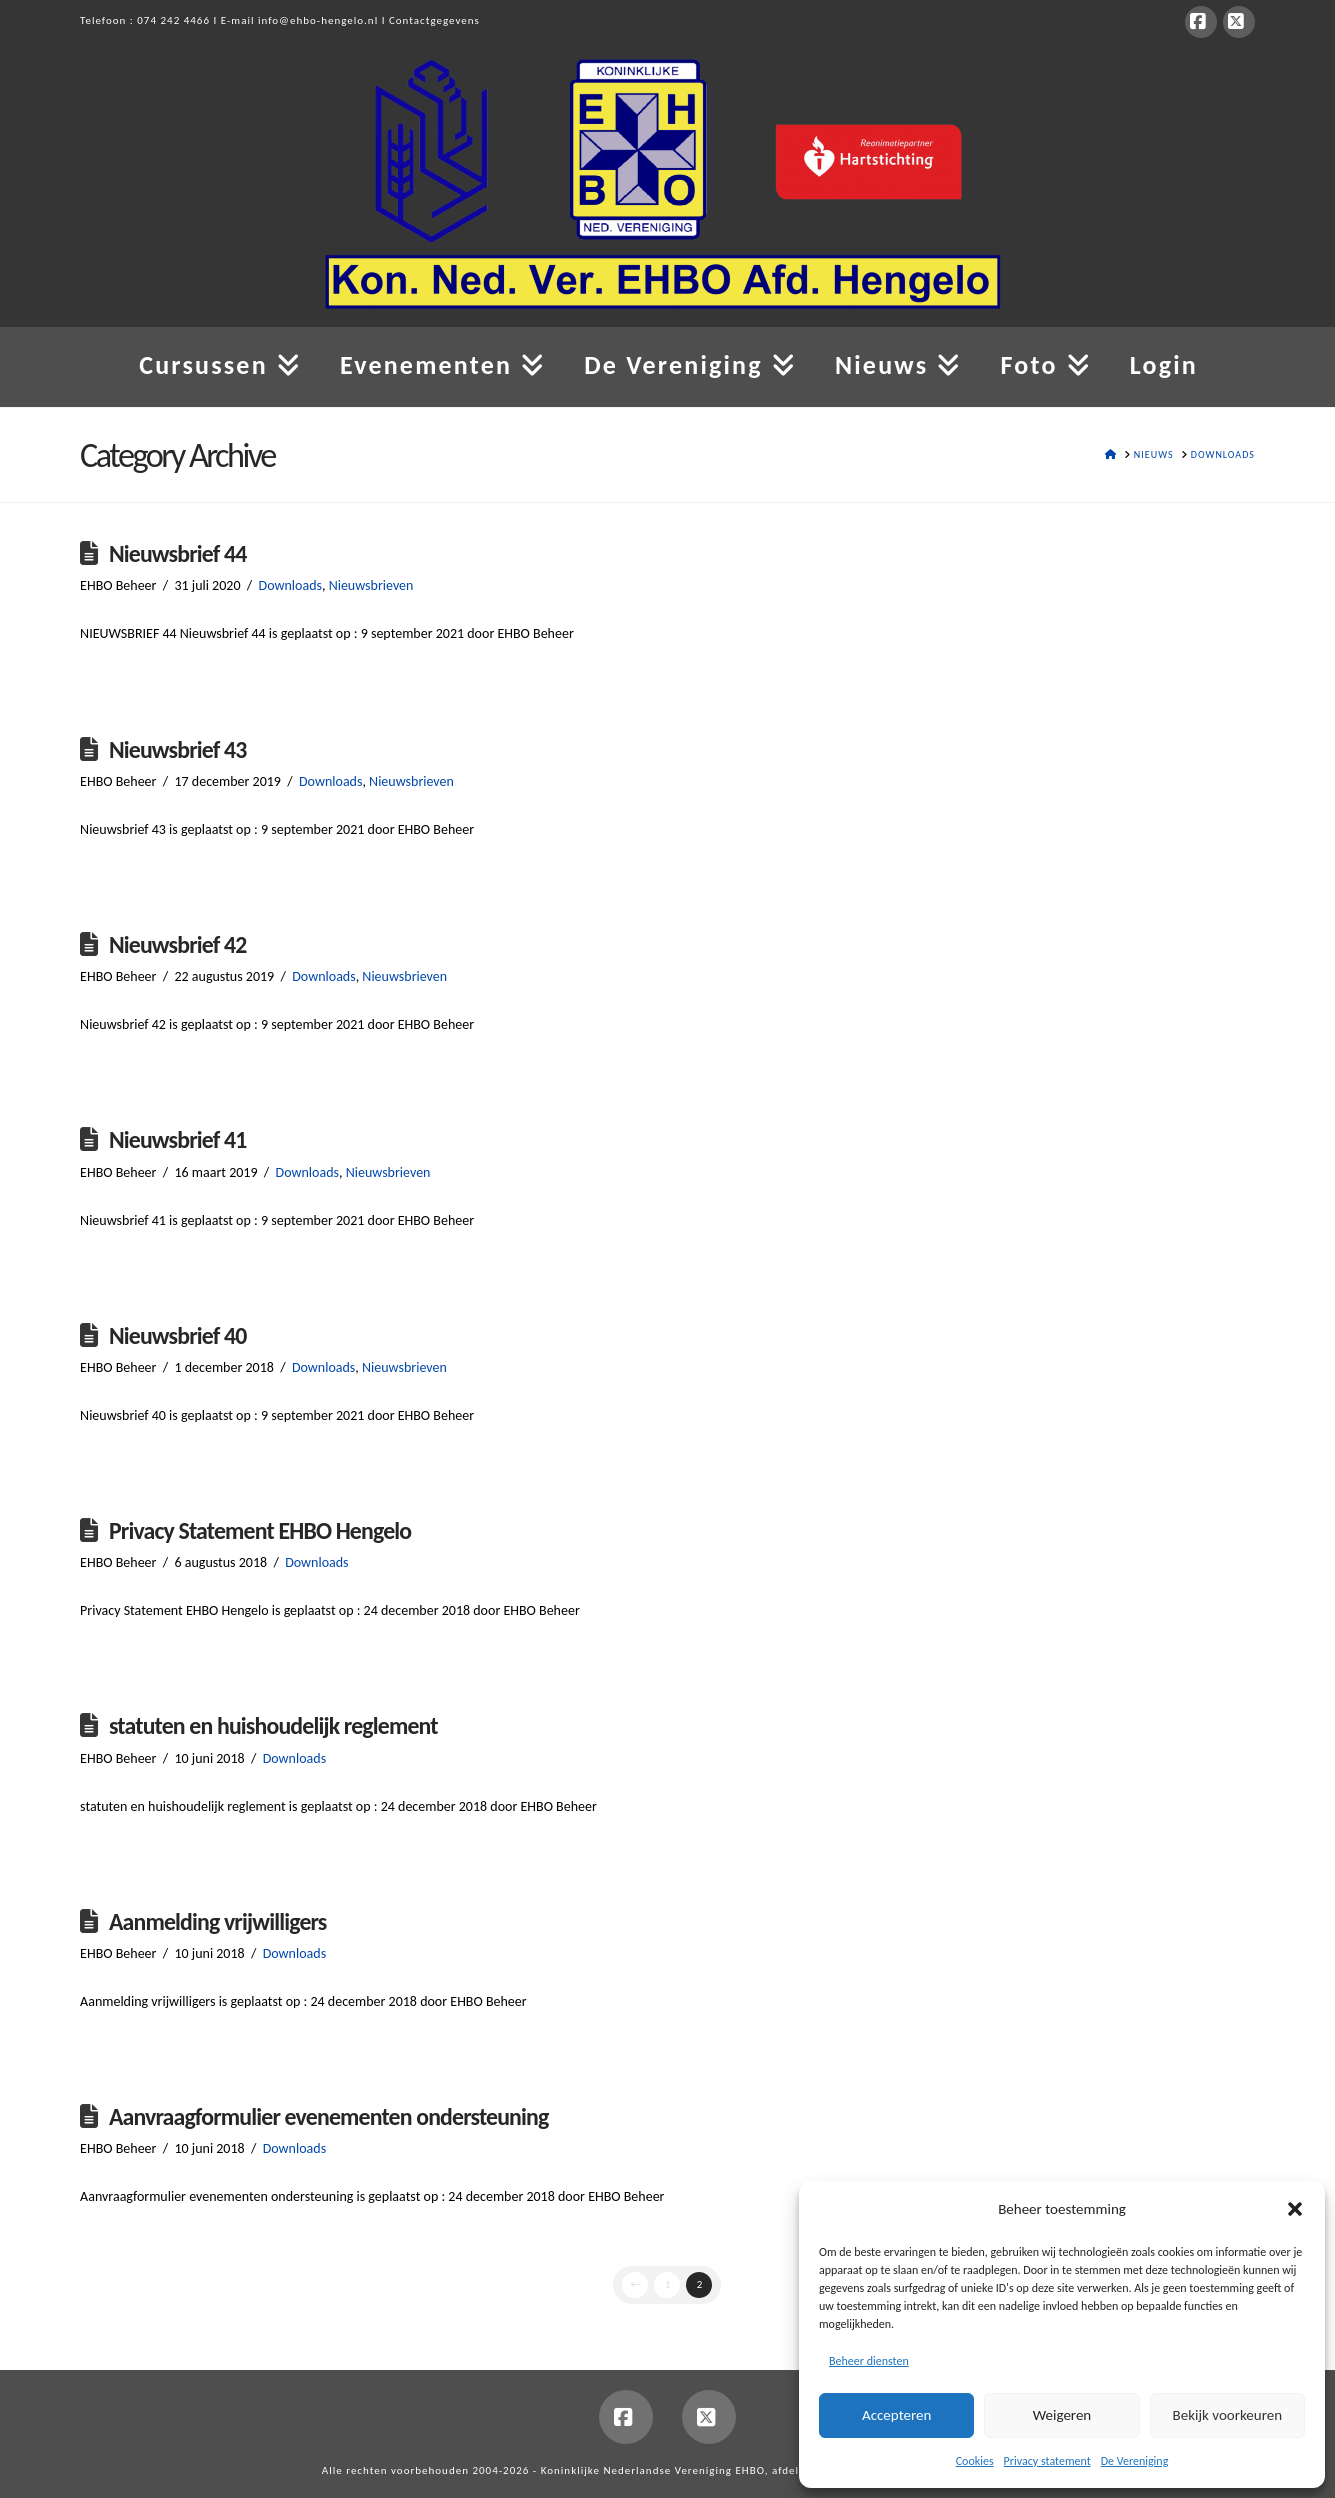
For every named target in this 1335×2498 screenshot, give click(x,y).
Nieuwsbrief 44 (178, 553)
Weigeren (1062, 2415)
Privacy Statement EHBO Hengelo (260, 1530)
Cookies (975, 2461)
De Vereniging (1135, 2461)
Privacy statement (1047, 2461)
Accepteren (896, 2415)
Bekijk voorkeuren (1227, 2415)
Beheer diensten (869, 2361)
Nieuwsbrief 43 (178, 749)
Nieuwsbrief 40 (178, 1335)
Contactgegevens (434, 20)
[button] (1295, 2209)
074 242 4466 (173, 20)
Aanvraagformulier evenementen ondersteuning (329, 2116)
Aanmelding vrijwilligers (218, 1921)
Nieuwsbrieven (371, 585)
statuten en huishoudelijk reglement (273, 1725)
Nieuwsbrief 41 (178, 1139)
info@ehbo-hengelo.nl (318, 20)
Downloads (290, 585)
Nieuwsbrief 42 (178, 944)
